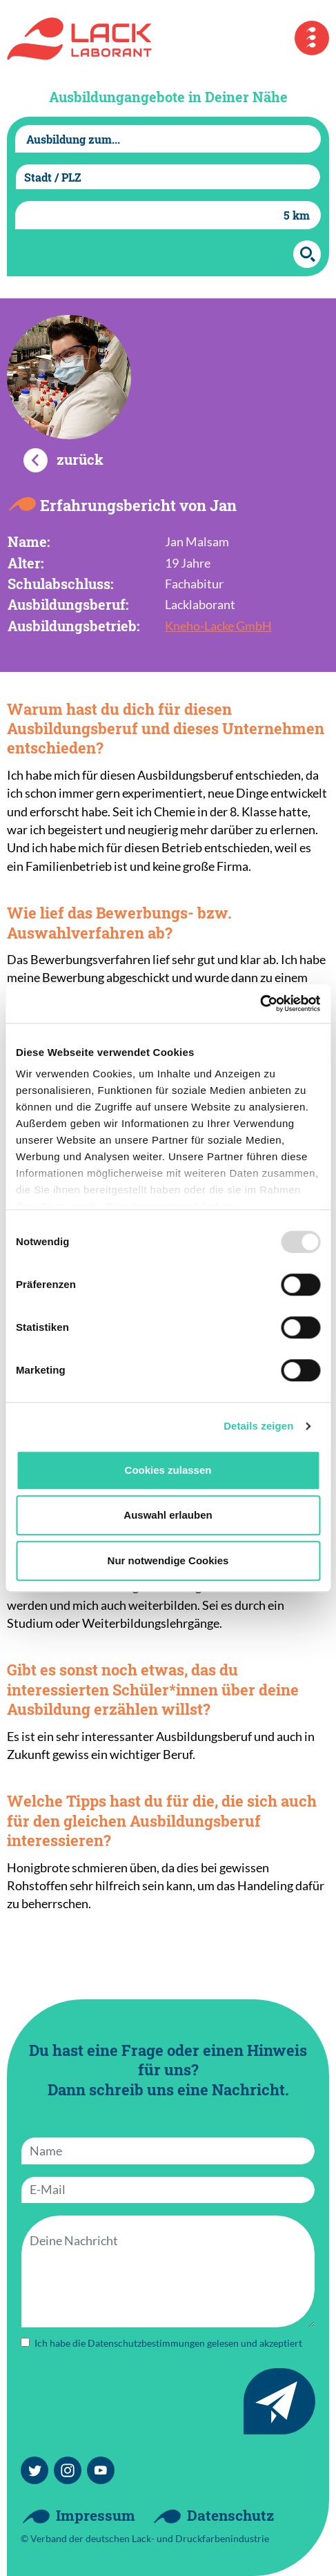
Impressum (95, 2515)
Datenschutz (230, 2515)
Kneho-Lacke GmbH (218, 626)
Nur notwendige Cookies (168, 1560)
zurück (80, 459)
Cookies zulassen (168, 1470)
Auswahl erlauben (167, 1515)
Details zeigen (258, 1426)
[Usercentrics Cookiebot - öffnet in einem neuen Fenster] (259, 1003)
